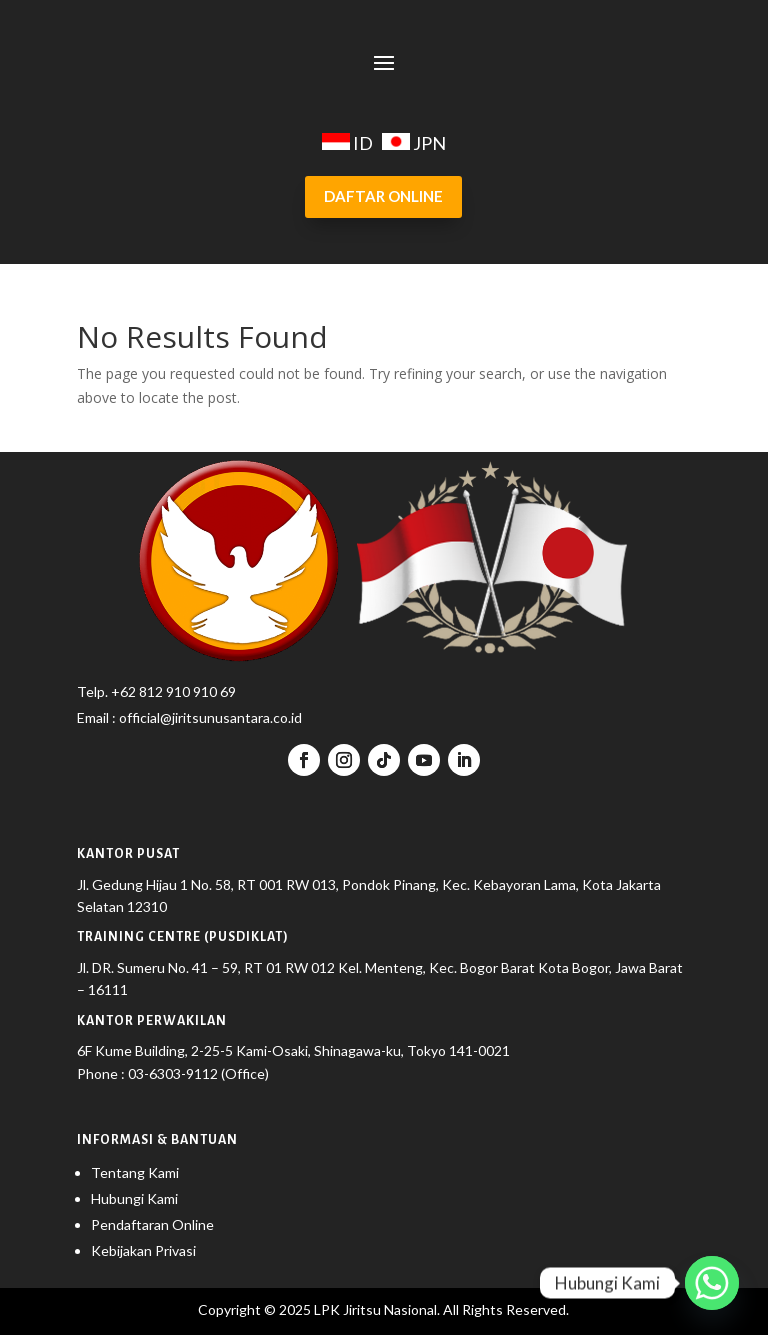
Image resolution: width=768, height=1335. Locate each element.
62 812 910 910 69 (178, 691)
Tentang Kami (135, 1172)
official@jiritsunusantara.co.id (209, 717)
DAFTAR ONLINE (383, 196)
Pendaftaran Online (152, 1224)
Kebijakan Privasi (143, 1250)
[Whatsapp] (712, 1283)
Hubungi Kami (134, 1198)
